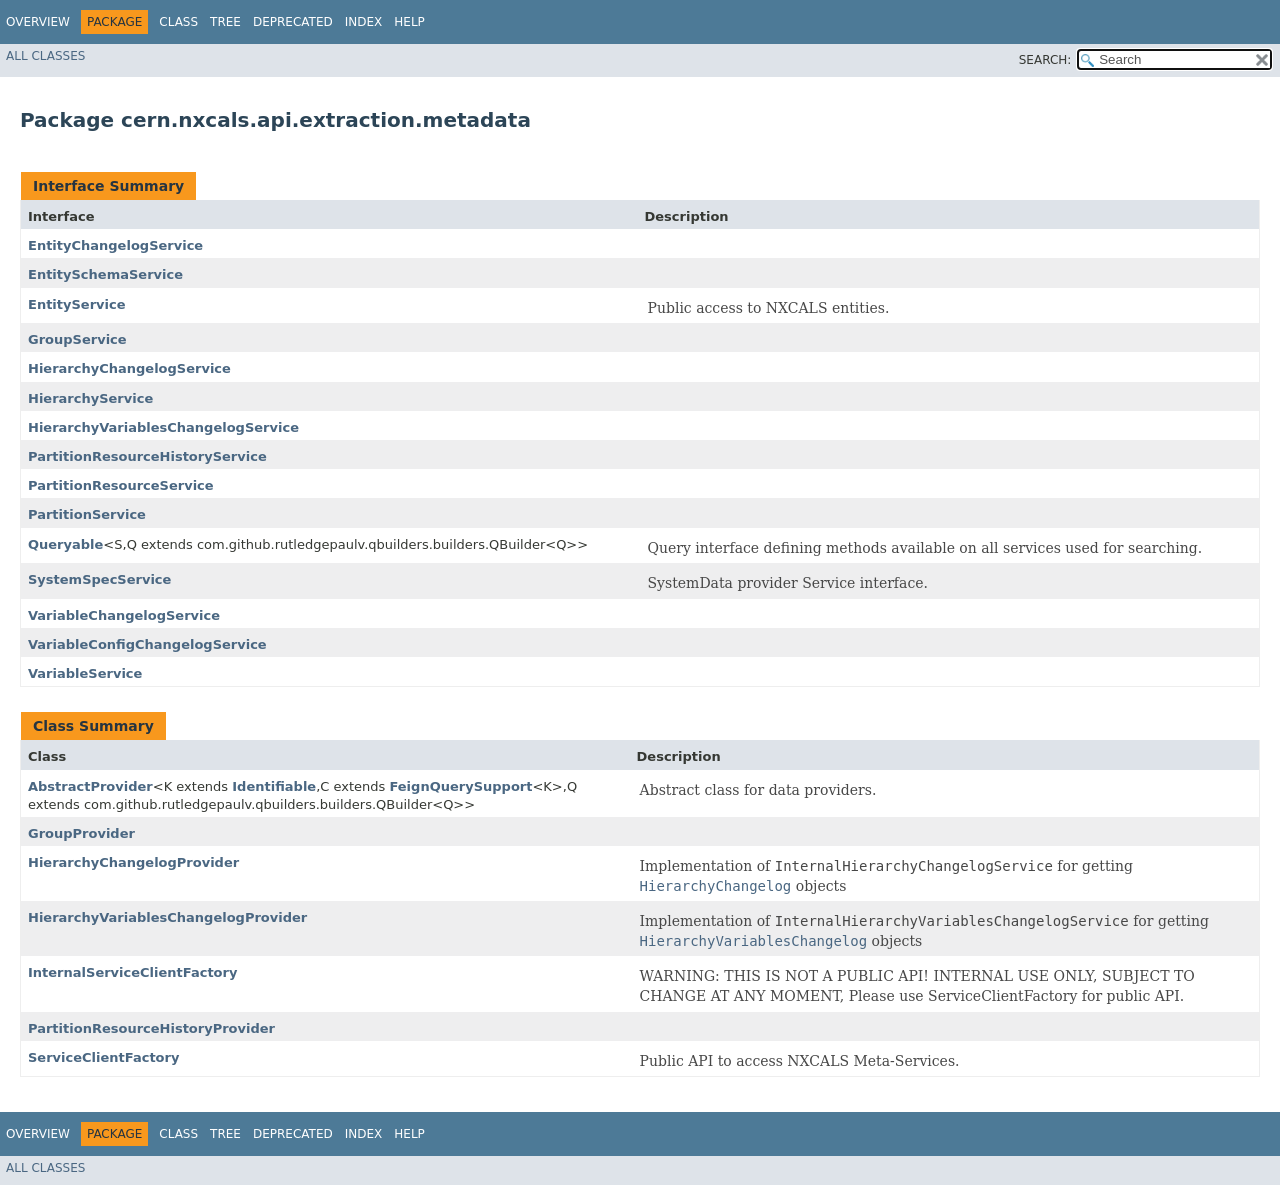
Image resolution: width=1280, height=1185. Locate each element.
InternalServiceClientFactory (132, 972)
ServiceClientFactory (103, 1057)
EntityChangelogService (115, 245)
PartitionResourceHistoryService (147, 456)
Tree (225, 22)
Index (364, 22)
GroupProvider (81, 833)
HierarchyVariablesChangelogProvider (167, 917)
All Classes (45, 56)
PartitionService (87, 514)
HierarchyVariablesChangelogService (163, 427)
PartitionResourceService (121, 485)
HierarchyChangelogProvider (133, 862)
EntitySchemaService (105, 274)
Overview (38, 22)
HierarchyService (90, 398)
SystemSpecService (99, 579)
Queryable (65, 544)
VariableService (85, 673)
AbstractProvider (90, 786)
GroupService (77, 339)
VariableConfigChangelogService (147, 644)
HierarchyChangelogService (129, 368)
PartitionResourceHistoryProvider (151, 1028)
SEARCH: (1045, 60)
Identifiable (274, 786)
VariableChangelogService (124, 615)
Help (409, 22)
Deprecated (293, 22)
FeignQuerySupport (460, 786)
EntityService (77, 304)
